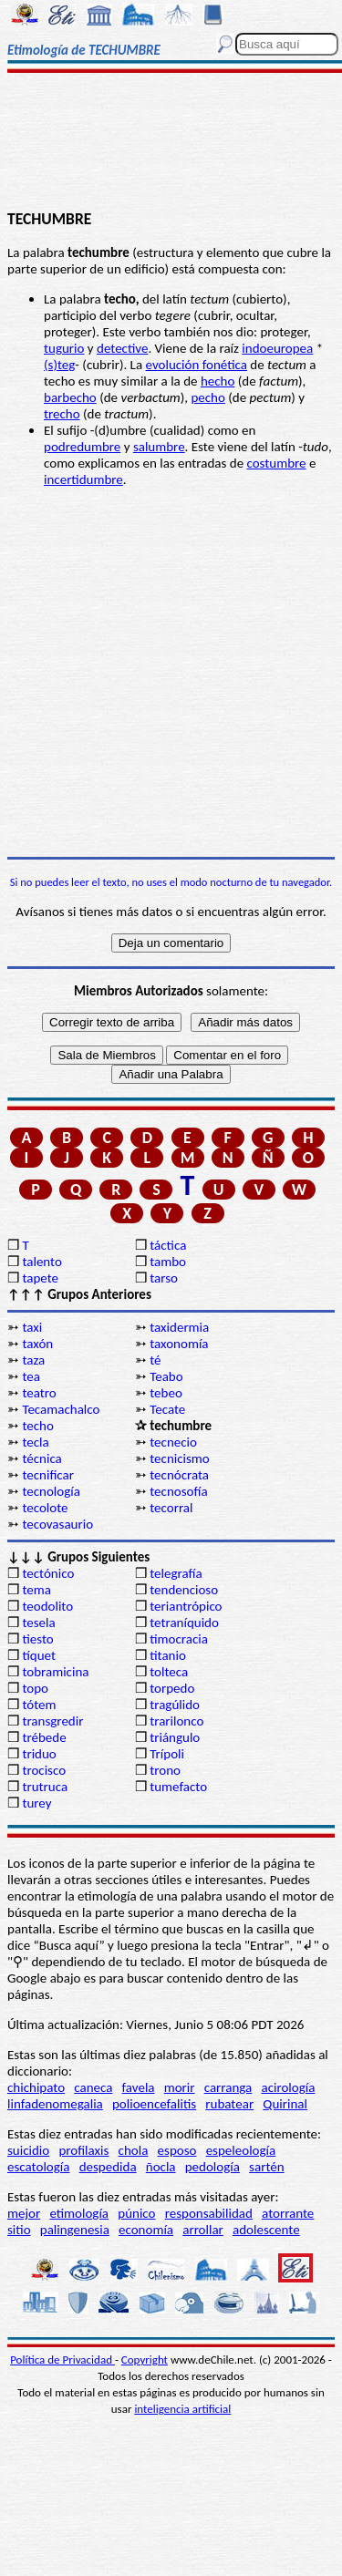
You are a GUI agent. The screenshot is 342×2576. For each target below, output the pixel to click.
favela (138, 2087)
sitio (19, 2229)
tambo (168, 1261)
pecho (207, 397)
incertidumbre (83, 479)
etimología (79, 2213)
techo (37, 1425)
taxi (32, 1327)
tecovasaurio (57, 1524)
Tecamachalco (60, 1409)
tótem (39, 1704)
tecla (35, 1442)
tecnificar (48, 1475)
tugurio (64, 348)
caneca (93, 2087)
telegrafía (176, 1573)
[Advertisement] (171, 143)
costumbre (276, 463)
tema (36, 1590)
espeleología (241, 2150)
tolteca (169, 1672)
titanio (168, 1655)
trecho (62, 414)
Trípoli (167, 1754)
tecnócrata (179, 1475)
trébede (44, 1737)
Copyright (144, 2359)
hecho (217, 381)
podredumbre (82, 446)
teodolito (47, 1606)
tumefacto (178, 1786)
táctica (168, 1245)
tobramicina (55, 1672)
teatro (39, 1393)
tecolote (44, 1507)
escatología (38, 2167)
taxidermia (179, 1327)
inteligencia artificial (182, 2409)
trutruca (44, 1786)
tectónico (48, 1573)
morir (179, 2087)
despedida (108, 2167)
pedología (212, 2167)
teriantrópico (186, 1606)
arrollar (202, 2229)
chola (134, 2150)
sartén (267, 2167)
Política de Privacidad (62, 2359)
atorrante (288, 2213)
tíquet (39, 1655)
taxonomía (179, 1343)
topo (35, 1688)
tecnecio (173, 1442)
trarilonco (176, 1721)
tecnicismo (180, 1458)
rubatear (229, 2104)
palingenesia (74, 2229)
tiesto (37, 1639)
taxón (37, 1343)
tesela (38, 1622)
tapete (40, 1278)
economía (146, 2229)
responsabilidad (209, 2213)
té (155, 1360)
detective (122, 348)
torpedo (172, 1688)
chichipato (36, 2087)
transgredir (52, 1721)
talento (41, 1261)
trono (165, 1770)
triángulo (175, 1737)
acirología (288, 2087)
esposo (177, 2150)
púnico (136, 2213)
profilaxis (83, 2150)
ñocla (161, 2167)
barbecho (70, 397)
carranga (228, 2087)
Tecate (167, 1409)
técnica (41, 1458)
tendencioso (184, 1590)
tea (31, 1376)
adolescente (266, 2229)
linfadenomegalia (55, 2104)
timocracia (179, 1639)
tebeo (166, 1393)
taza (33, 1360)
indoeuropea (277, 348)
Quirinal (285, 2104)
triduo (39, 1754)
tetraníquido (184, 1622)
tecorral (171, 1507)
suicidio (28, 2150)
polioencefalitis (154, 2104)
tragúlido (175, 1704)
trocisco (44, 1770)
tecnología (51, 1491)
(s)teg (59, 364)
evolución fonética (196, 364)
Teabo (166, 1376)
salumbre (159, 446)
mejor (23, 2213)
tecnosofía (178, 1491)
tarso (164, 1278)
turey (36, 1803)
